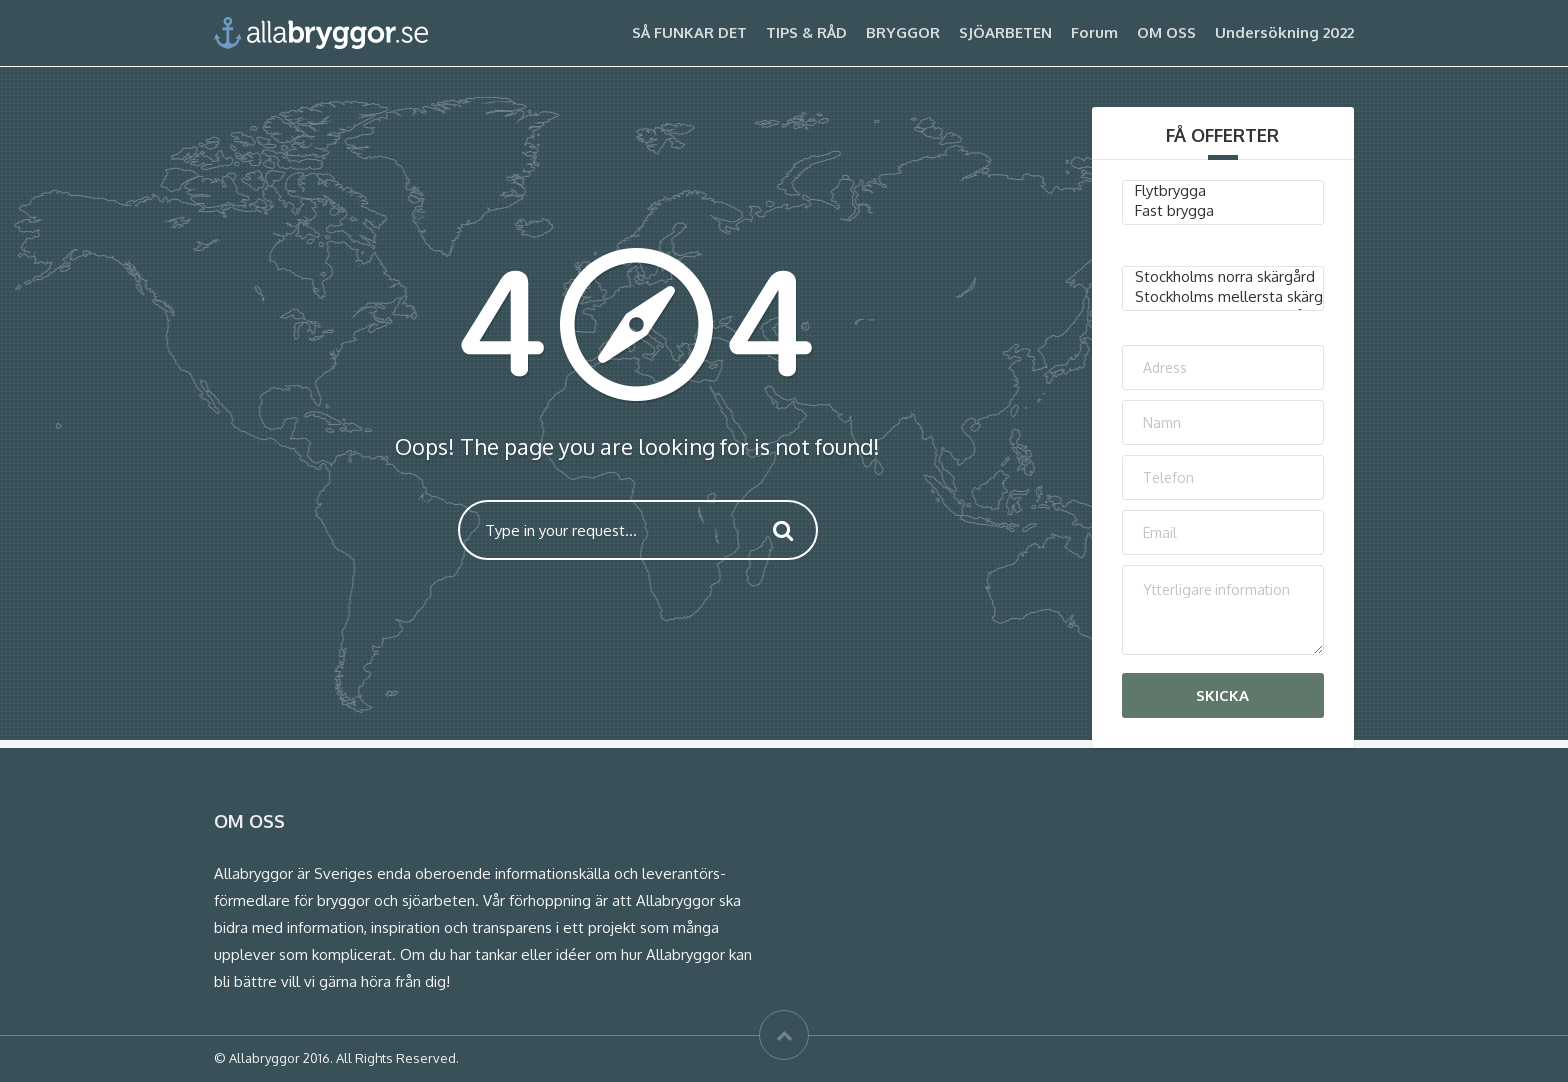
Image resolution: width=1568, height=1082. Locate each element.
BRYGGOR (903, 32)
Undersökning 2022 (1284, 32)
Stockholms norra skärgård (1223, 277)
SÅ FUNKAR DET (689, 32)
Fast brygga (1223, 211)
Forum (1094, 32)
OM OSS (1166, 32)
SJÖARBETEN (1005, 32)
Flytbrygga (1223, 191)
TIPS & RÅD (806, 32)
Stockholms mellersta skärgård (1223, 297)
